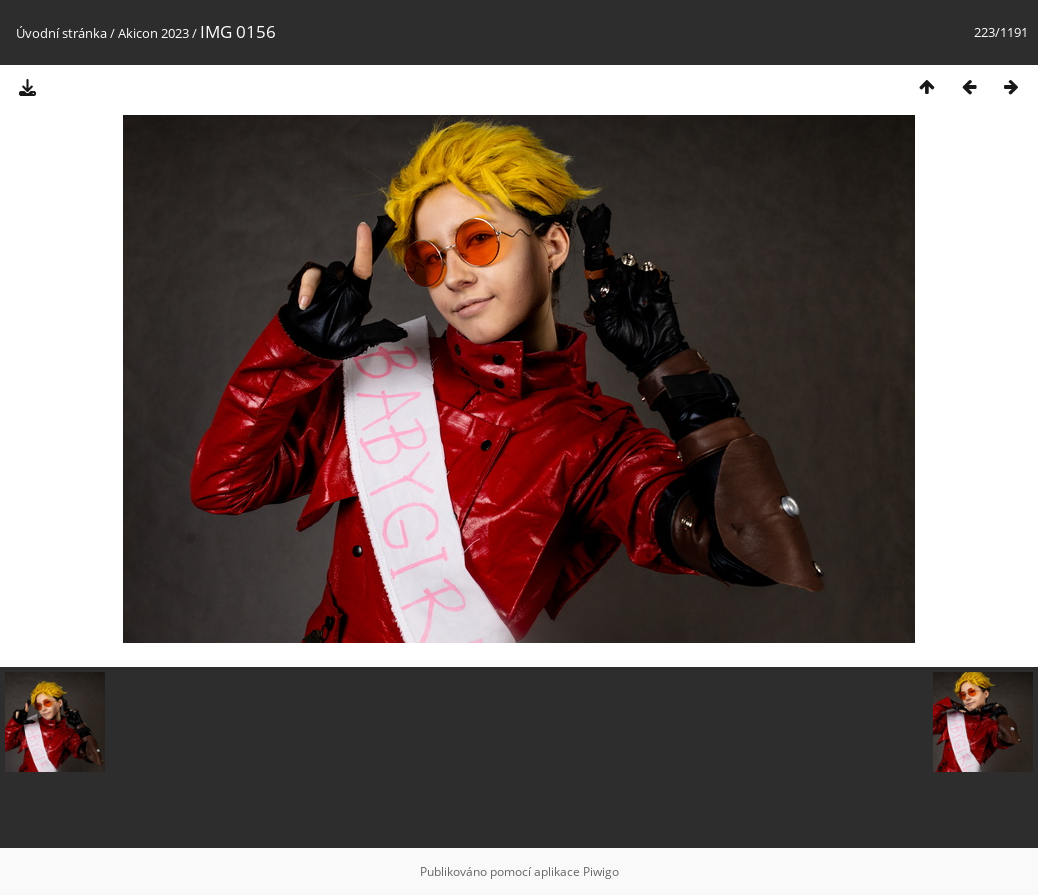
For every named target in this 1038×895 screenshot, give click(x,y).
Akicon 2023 (153, 33)
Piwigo (601, 871)
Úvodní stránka (61, 33)
